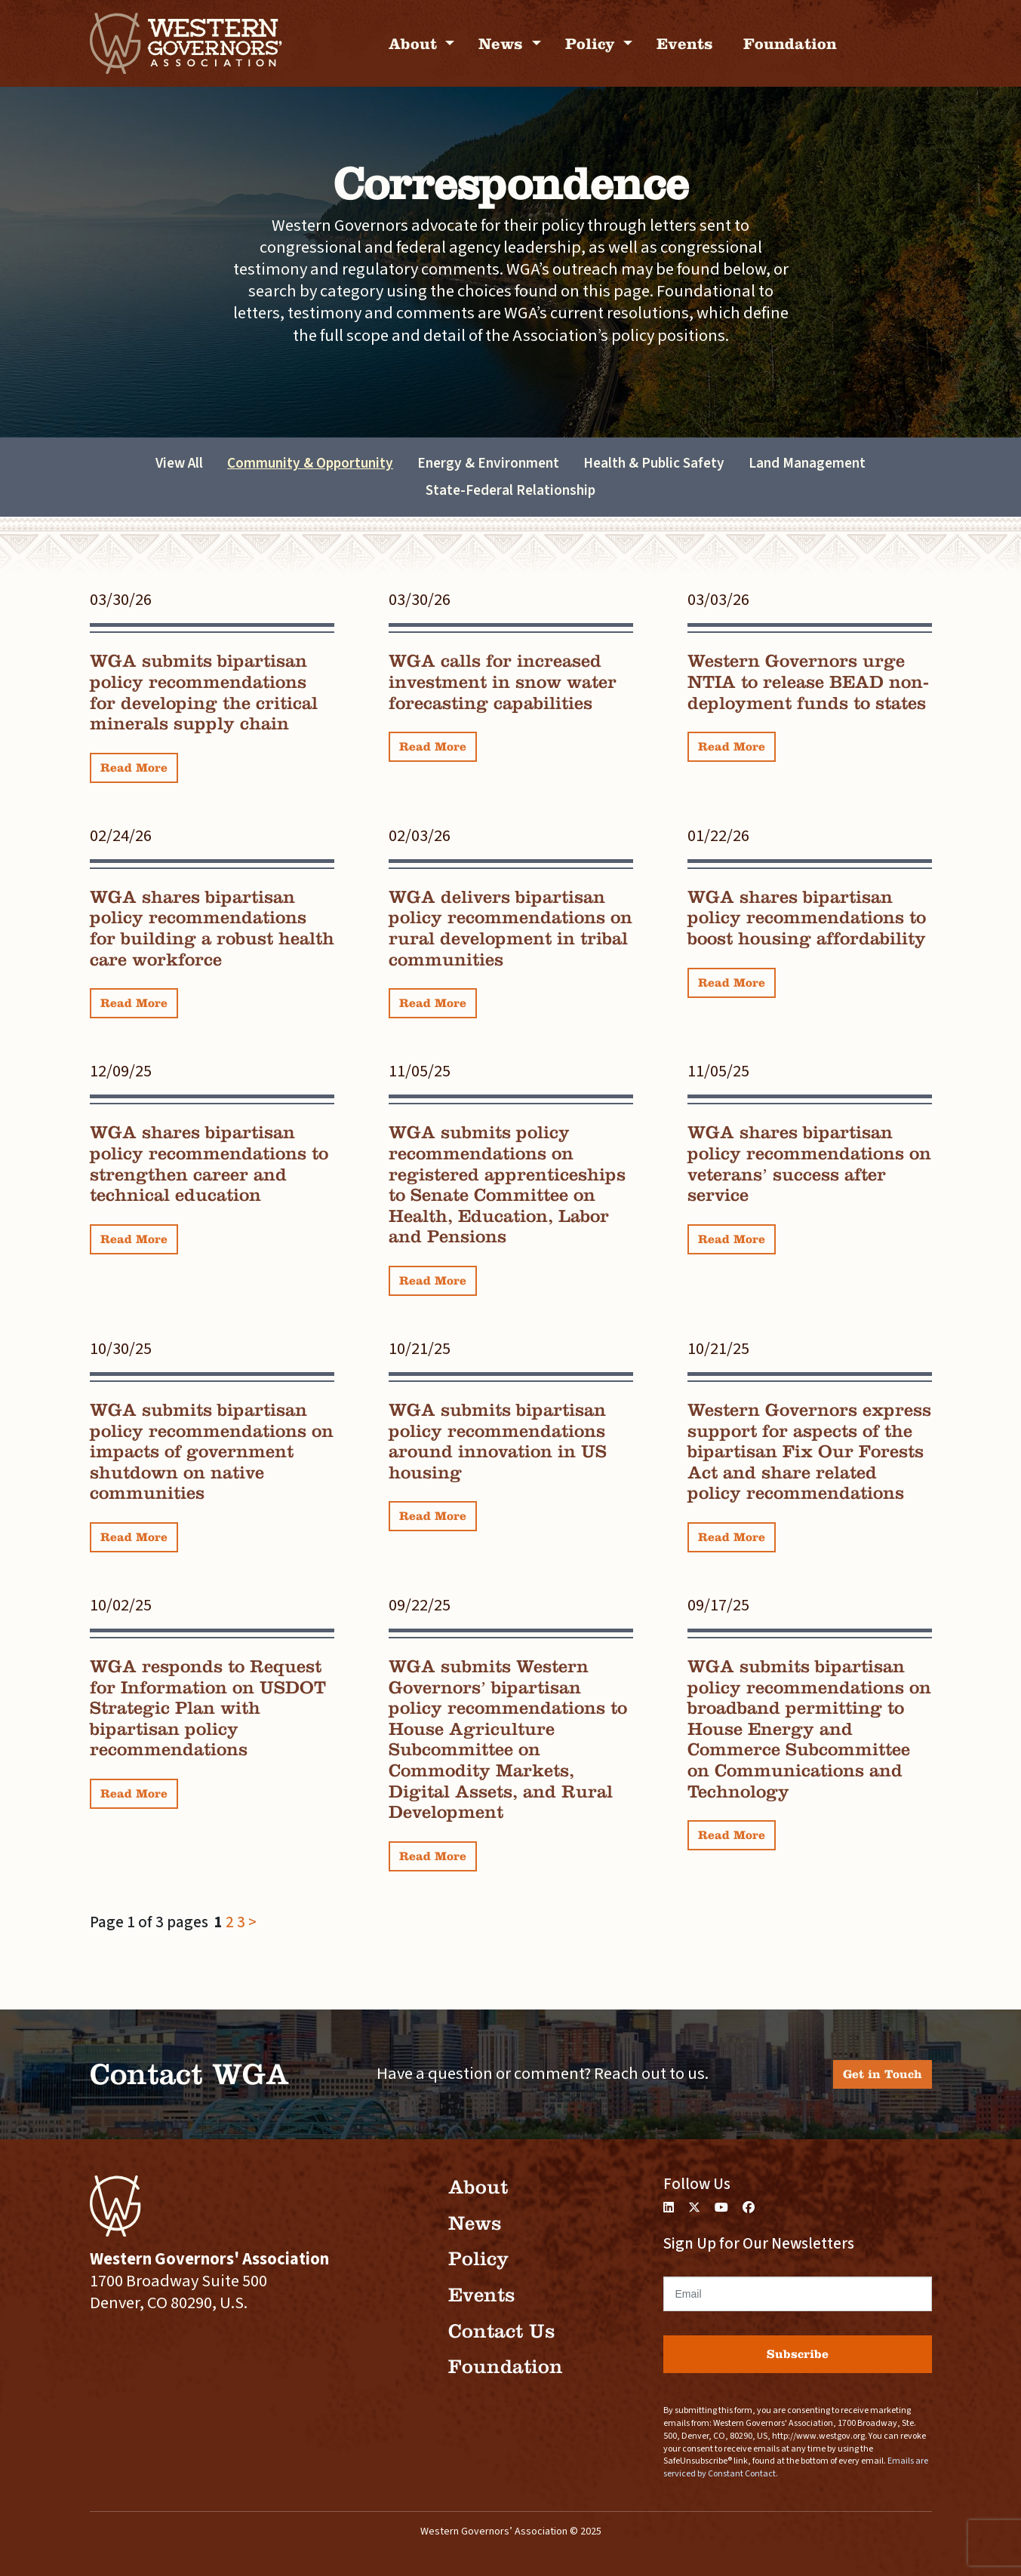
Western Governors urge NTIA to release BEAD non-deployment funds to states (808, 681)
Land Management (807, 463)
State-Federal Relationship (510, 490)
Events (685, 43)
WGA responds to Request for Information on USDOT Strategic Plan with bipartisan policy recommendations (208, 1708)
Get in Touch (882, 2074)
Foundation (790, 43)
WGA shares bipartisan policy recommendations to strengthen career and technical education (209, 1163)
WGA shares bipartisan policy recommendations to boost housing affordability (806, 917)
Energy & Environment (488, 463)
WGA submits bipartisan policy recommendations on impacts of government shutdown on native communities (212, 1451)
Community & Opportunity (310, 463)
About (415, 43)
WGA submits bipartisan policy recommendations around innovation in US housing (498, 1441)
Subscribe (798, 2354)
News (502, 43)
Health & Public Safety (653, 463)
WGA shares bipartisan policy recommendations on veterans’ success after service (809, 1163)
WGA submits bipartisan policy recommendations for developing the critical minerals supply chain (204, 692)
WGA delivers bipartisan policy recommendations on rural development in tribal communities (510, 928)
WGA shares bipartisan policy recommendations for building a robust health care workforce (212, 928)
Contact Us (501, 2331)
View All (179, 463)
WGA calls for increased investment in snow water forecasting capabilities (503, 681)
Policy (592, 43)
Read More (134, 767)
